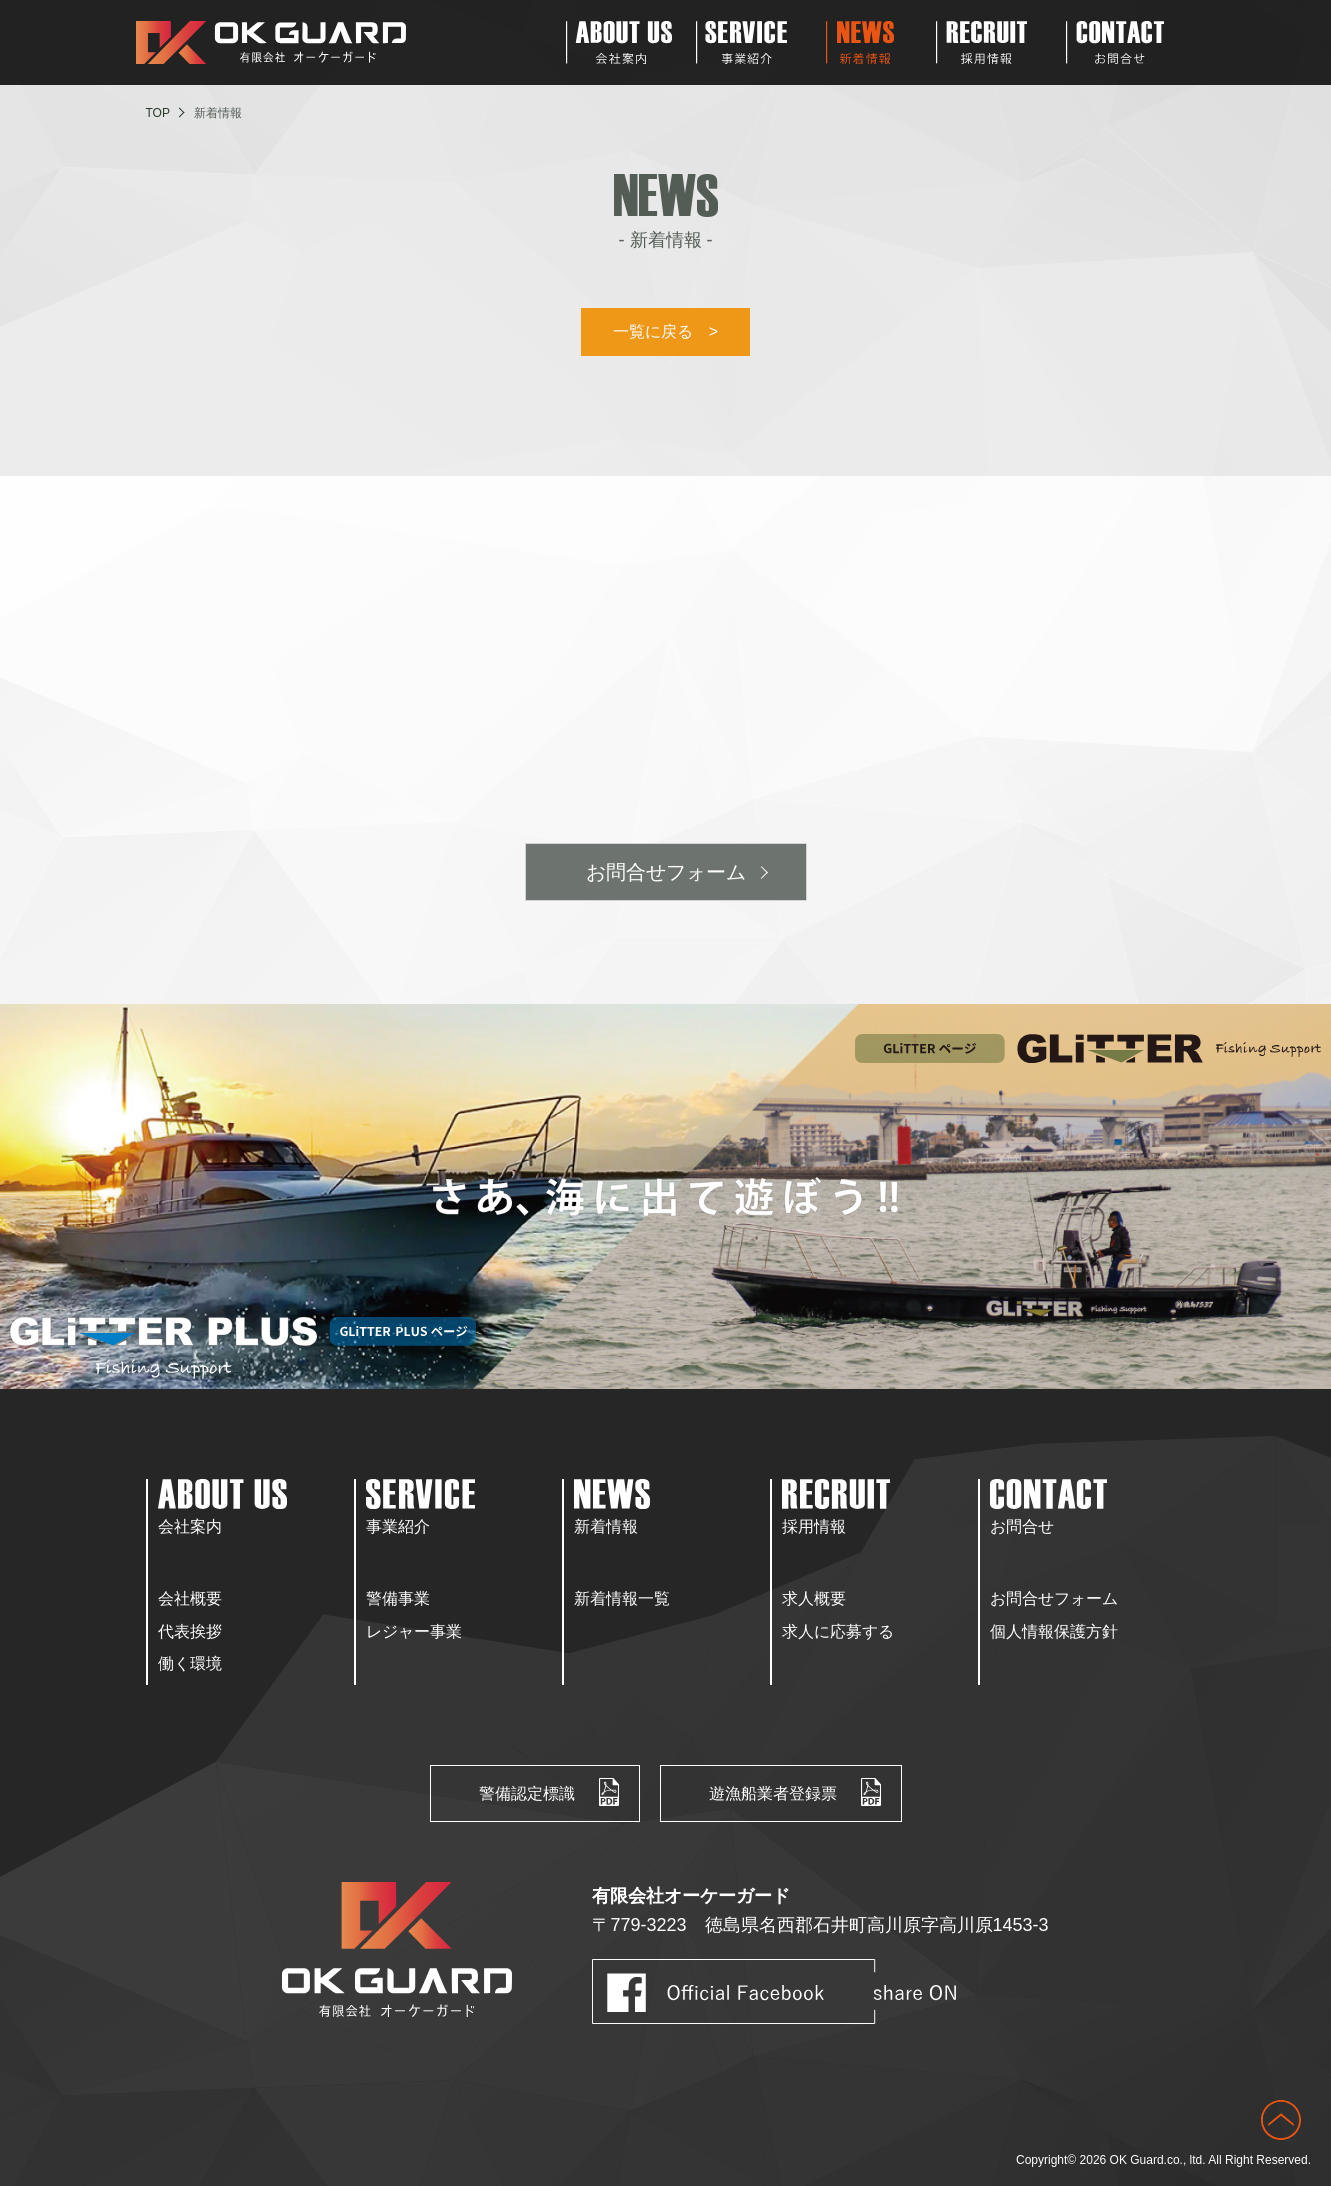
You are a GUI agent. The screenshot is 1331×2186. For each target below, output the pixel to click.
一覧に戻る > (665, 331)
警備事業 (398, 1598)
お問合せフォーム (666, 872)
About (631, 42)
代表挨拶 (190, 1631)
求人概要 (814, 1598)
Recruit (1001, 42)
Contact (1131, 42)
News (881, 42)
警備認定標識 (527, 1793)
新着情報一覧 (622, 1598)
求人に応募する (838, 1631)
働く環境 (190, 1663)
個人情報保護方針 (1054, 1631)
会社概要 (190, 1598)
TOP (158, 113)
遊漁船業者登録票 (773, 1793)
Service (761, 42)
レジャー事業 (414, 1631)
